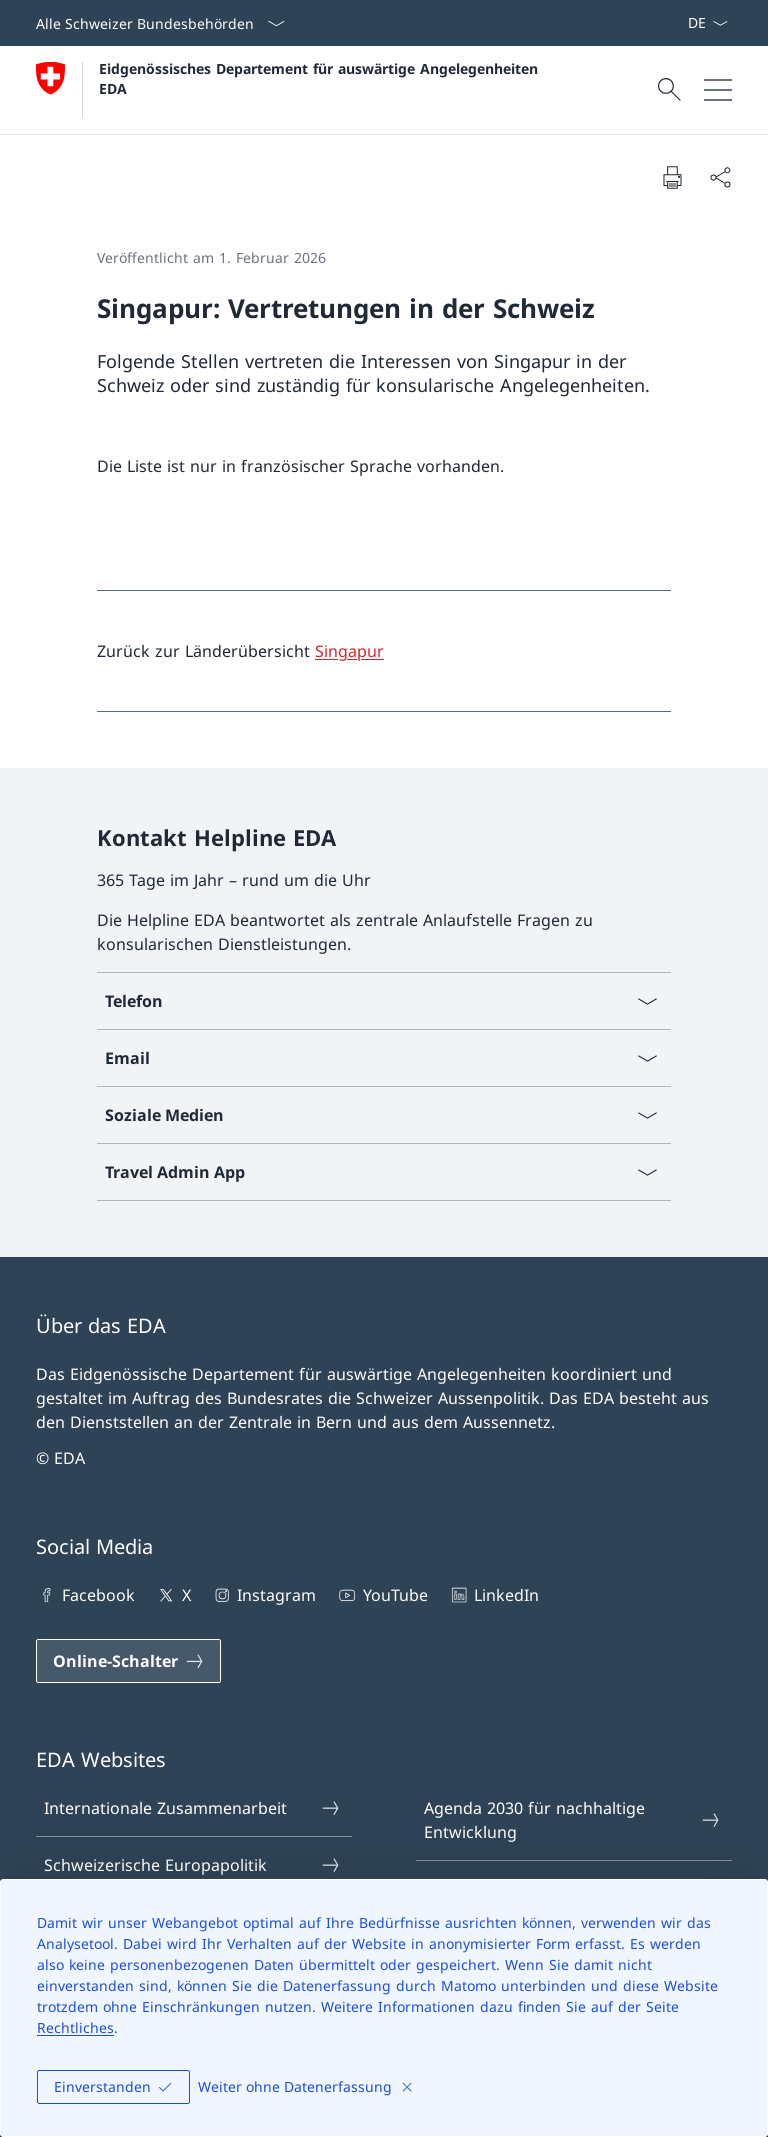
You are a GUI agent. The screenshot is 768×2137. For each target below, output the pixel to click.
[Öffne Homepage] (289, 90)
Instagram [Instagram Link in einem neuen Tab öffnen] (263, 1595)
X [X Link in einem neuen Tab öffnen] (172, 1595)
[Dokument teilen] (720, 177)
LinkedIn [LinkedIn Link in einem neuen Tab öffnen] (493, 1595)
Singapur (349, 651)
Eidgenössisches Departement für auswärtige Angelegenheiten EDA (321, 78)
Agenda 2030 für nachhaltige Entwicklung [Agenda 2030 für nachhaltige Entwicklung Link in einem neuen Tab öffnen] (573, 1820)
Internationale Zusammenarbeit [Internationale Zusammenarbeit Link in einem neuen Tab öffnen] (193, 1808)
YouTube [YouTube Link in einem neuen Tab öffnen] (381, 1595)
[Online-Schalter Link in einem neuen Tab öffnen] (128, 1661)
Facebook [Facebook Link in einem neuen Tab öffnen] (85, 1595)
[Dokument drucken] (672, 177)
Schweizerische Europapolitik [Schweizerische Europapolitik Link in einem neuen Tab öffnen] (193, 1865)
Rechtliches (75, 2027)
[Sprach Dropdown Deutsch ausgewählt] (707, 23)
